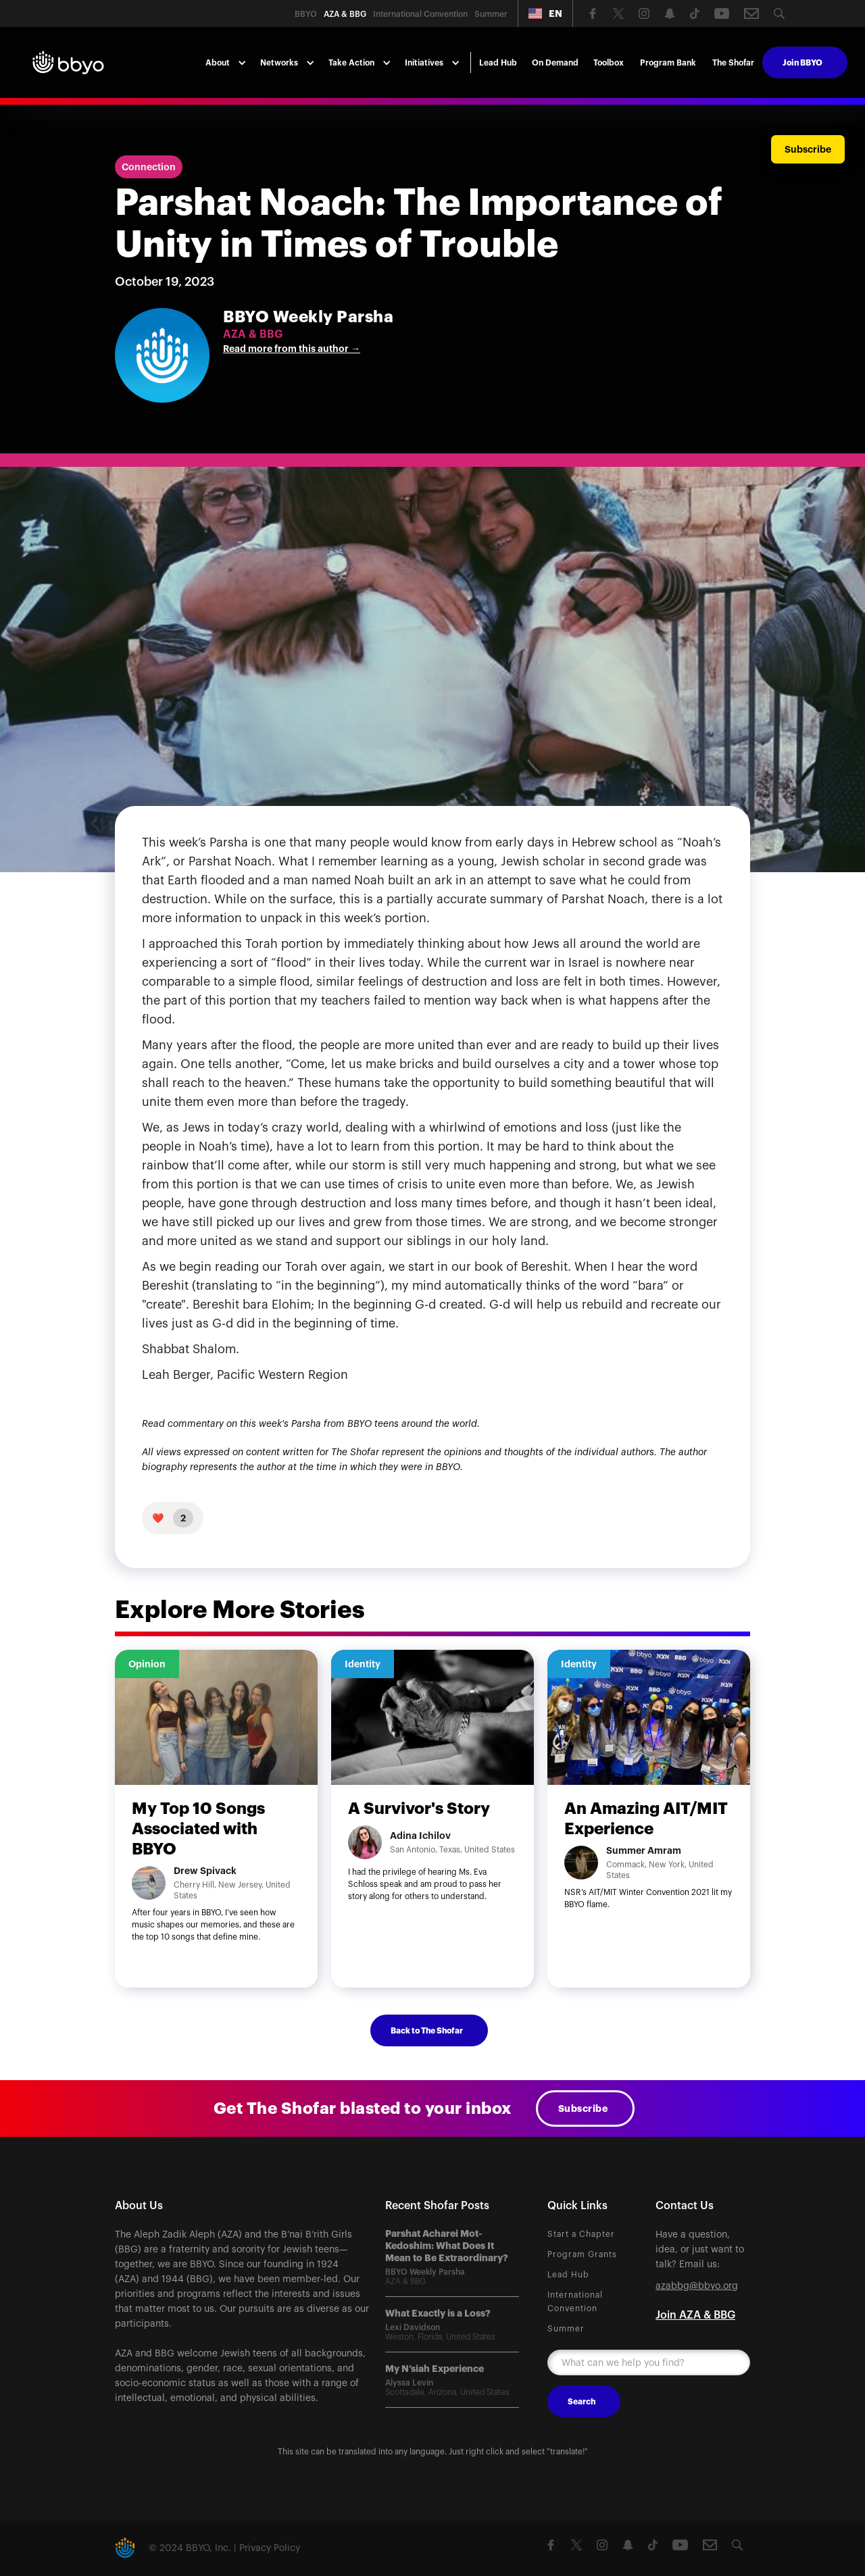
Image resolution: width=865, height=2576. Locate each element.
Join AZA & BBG (695, 2315)
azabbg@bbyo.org (697, 2286)
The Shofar (733, 63)
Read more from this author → (291, 348)
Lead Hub (498, 63)
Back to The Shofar (427, 2031)
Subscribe (583, 2108)
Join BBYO (802, 63)
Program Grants (582, 2254)
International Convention (575, 2302)
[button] (545, 13)
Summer (566, 2329)
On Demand (555, 63)
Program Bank (668, 63)
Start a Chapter (581, 2234)
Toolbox (608, 63)
